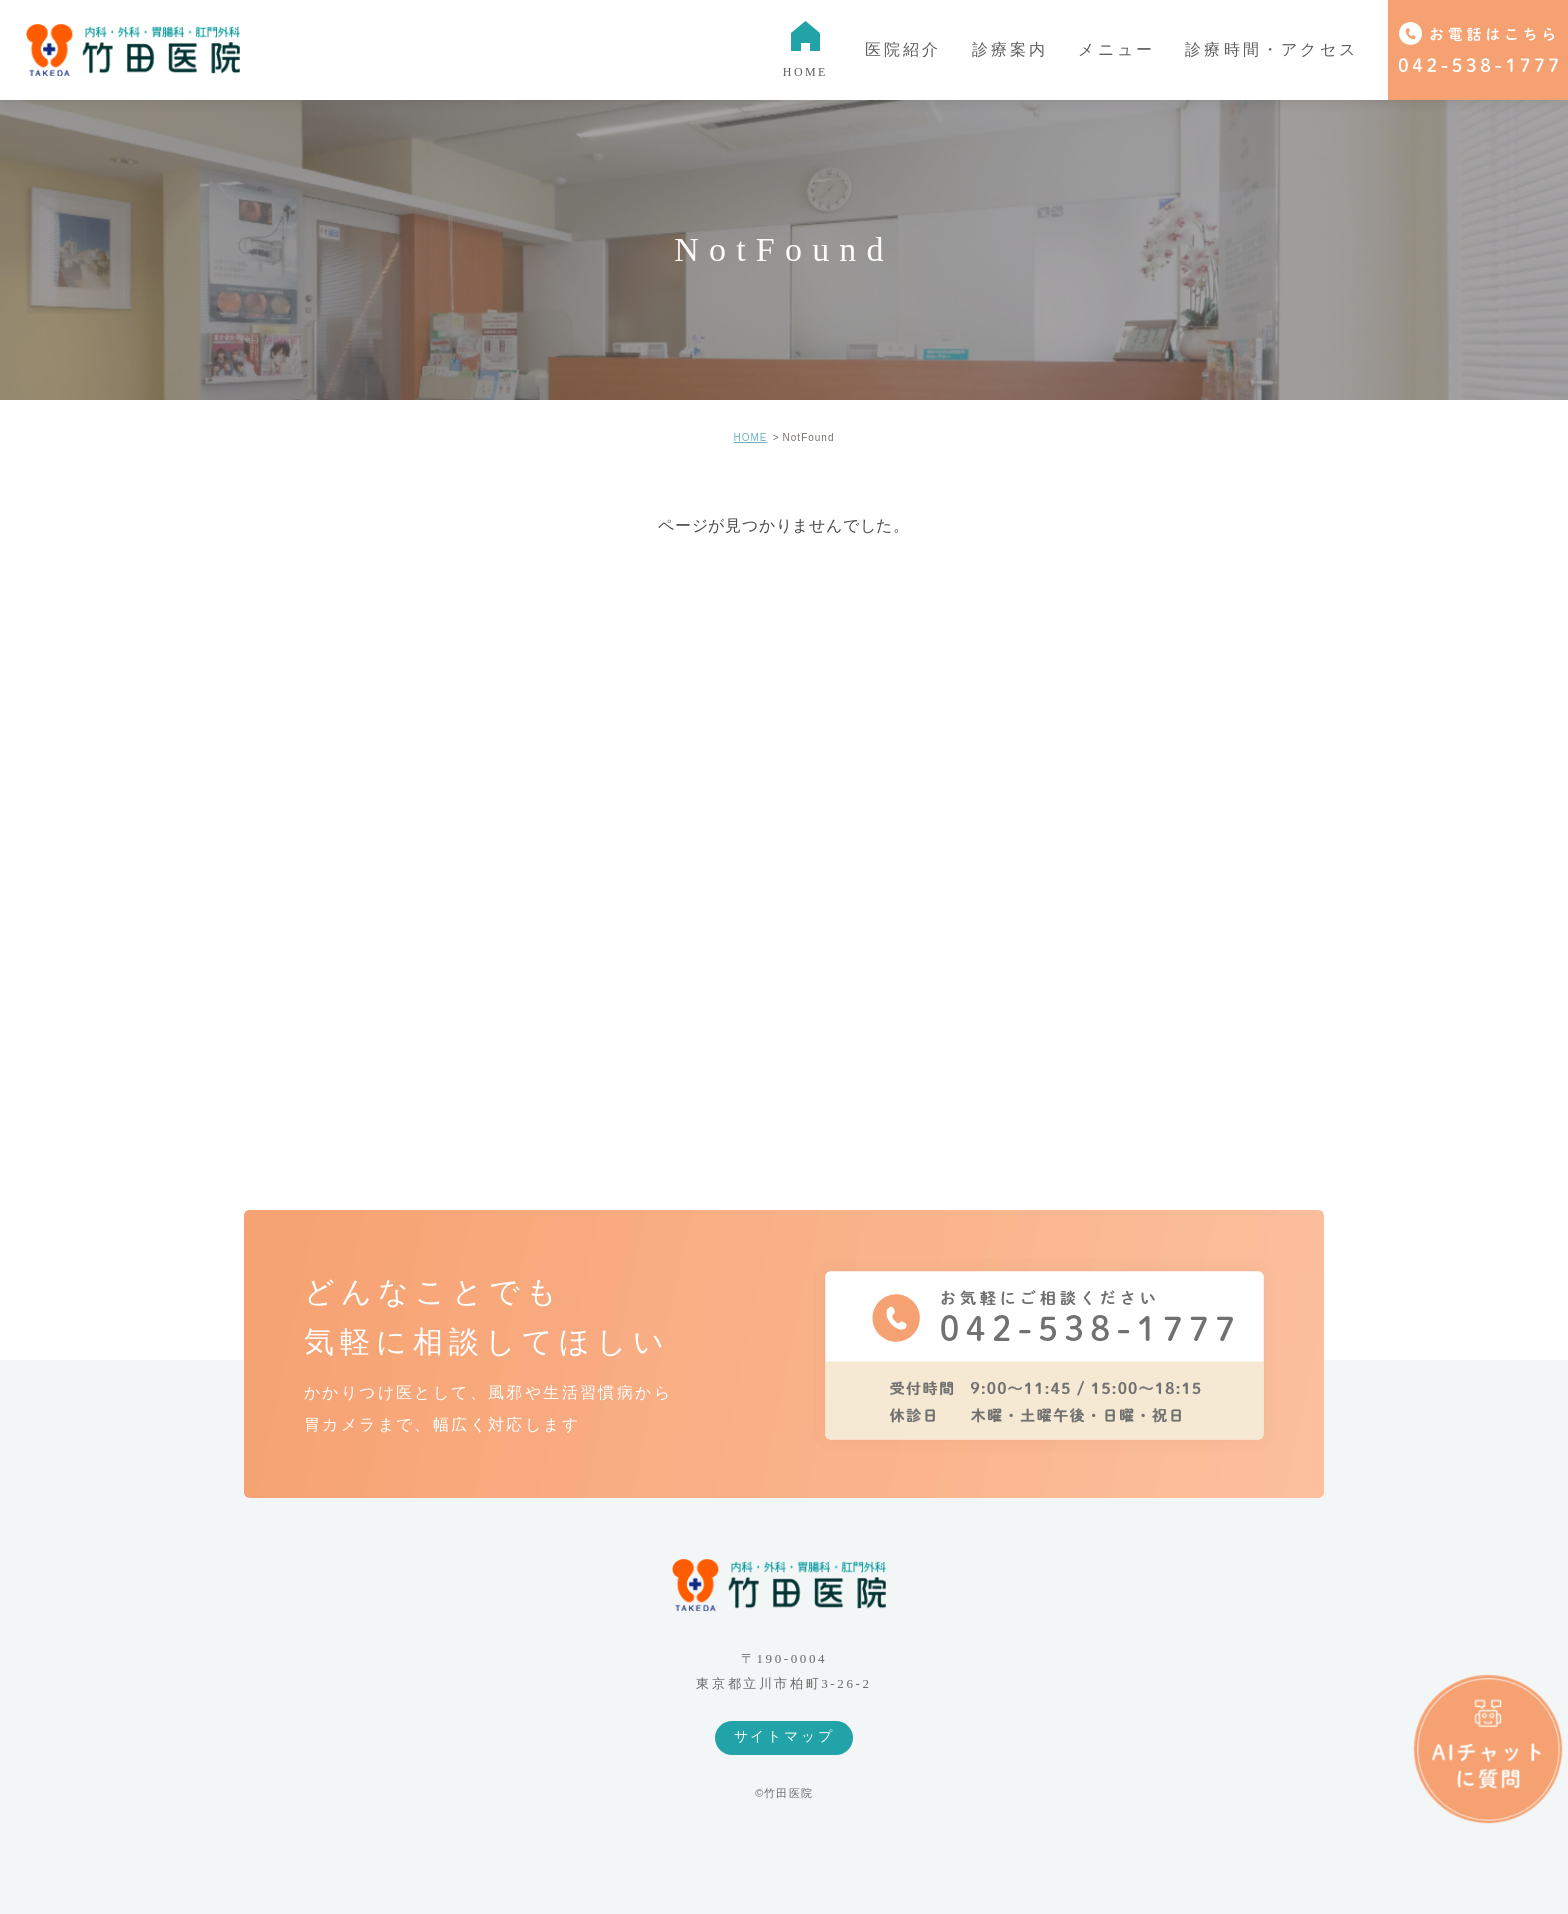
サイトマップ (784, 1736)
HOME (750, 437)
